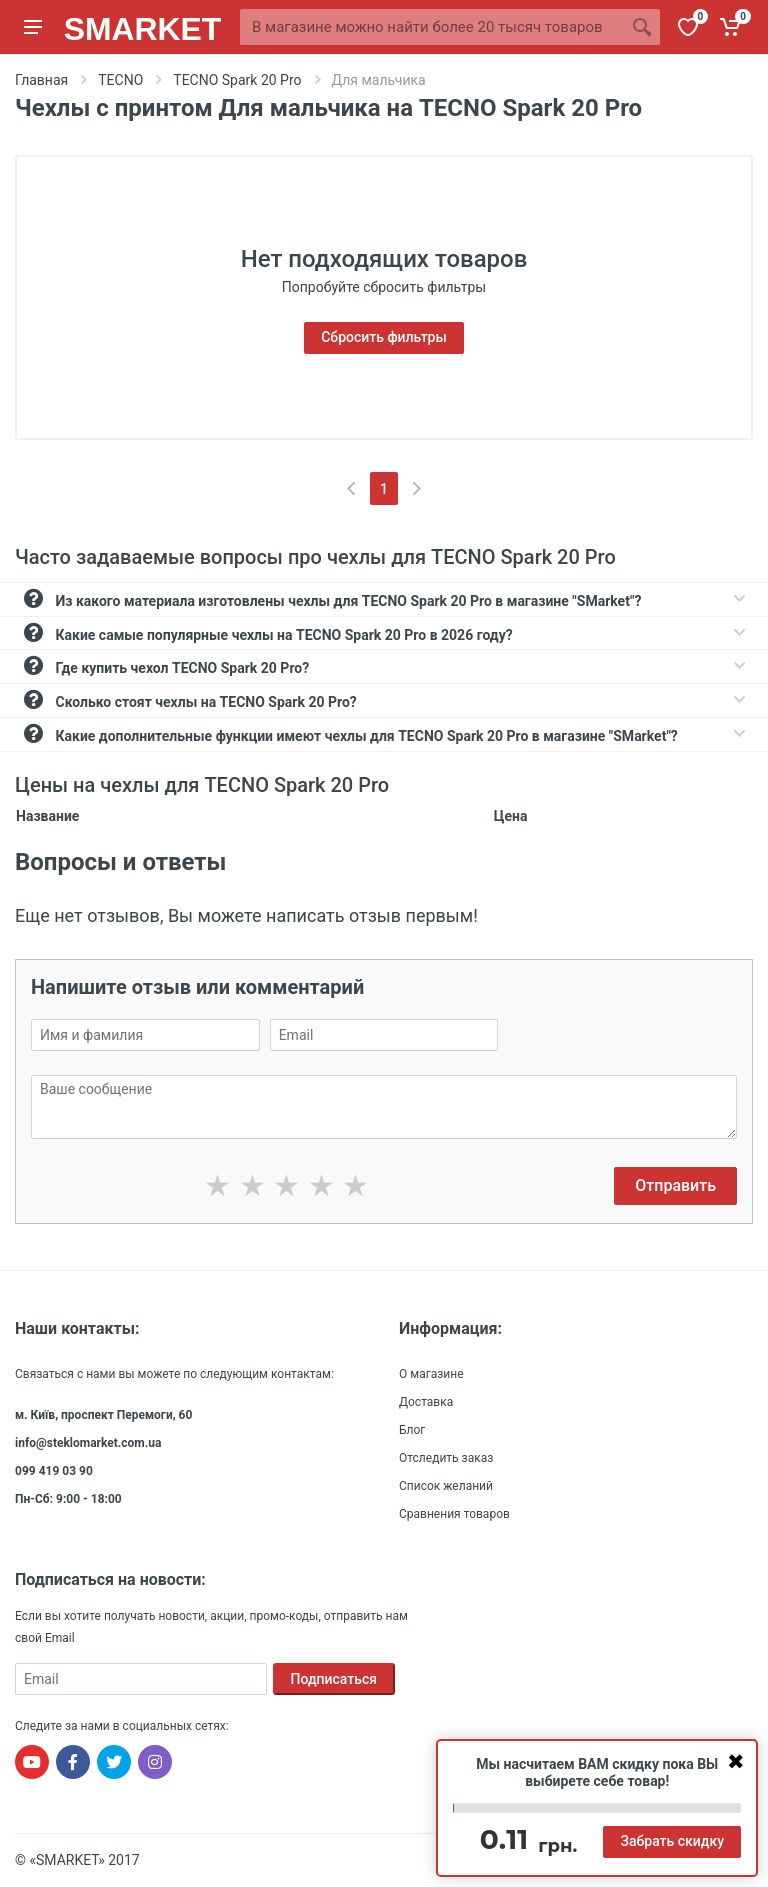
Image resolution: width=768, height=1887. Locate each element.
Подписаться (334, 1679)
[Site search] (432, 27)
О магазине (431, 1374)
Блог (412, 1430)
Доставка (426, 1402)
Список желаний (446, 1486)
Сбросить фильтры (384, 337)
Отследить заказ (446, 1458)
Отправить (675, 1185)
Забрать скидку (672, 1841)
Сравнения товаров (454, 1514)
